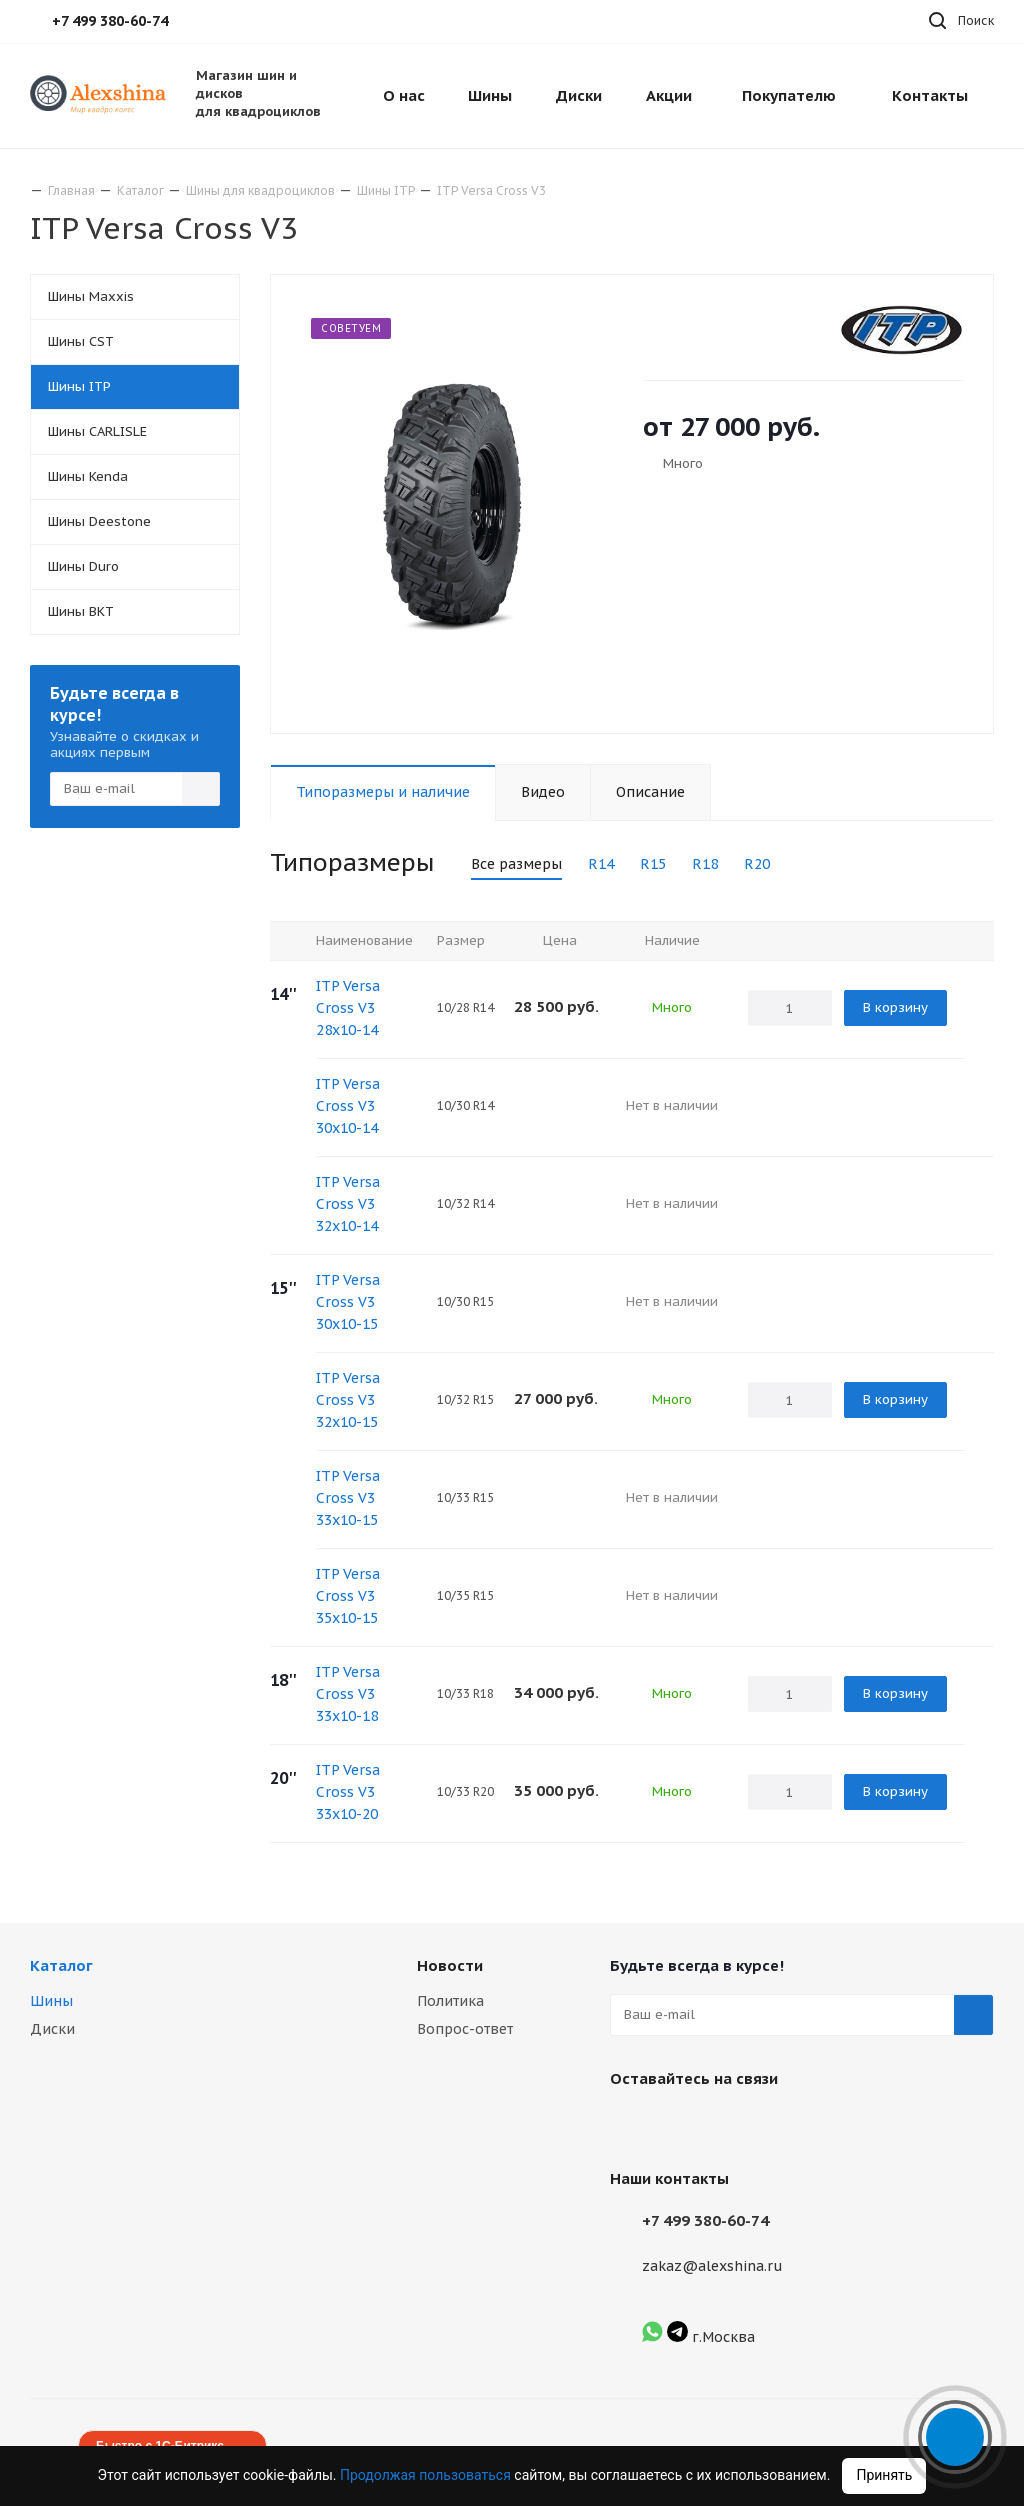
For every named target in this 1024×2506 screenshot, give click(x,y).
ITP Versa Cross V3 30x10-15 (348, 1302)
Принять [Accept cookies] (884, 2475)
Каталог (61, 1965)
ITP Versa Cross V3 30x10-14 (348, 1106)
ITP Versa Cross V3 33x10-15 (348, 1498)
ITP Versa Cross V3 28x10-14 (348, 1008)
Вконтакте (630, 2125)
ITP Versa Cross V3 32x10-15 (348, 1400)
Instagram (680, 2125)
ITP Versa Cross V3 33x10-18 (348, 1694)
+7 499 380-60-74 (705, 2220)
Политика (450, 2001)
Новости (450, 1965)
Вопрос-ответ (465, 2029)
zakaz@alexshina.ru (712, 2266)
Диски (52, 2029)
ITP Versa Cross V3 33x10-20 (348, 1792)
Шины (51, 2001)
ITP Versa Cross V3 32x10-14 (348, 1204)
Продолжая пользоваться (427, 2475)
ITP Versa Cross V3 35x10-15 (348, 1596)
